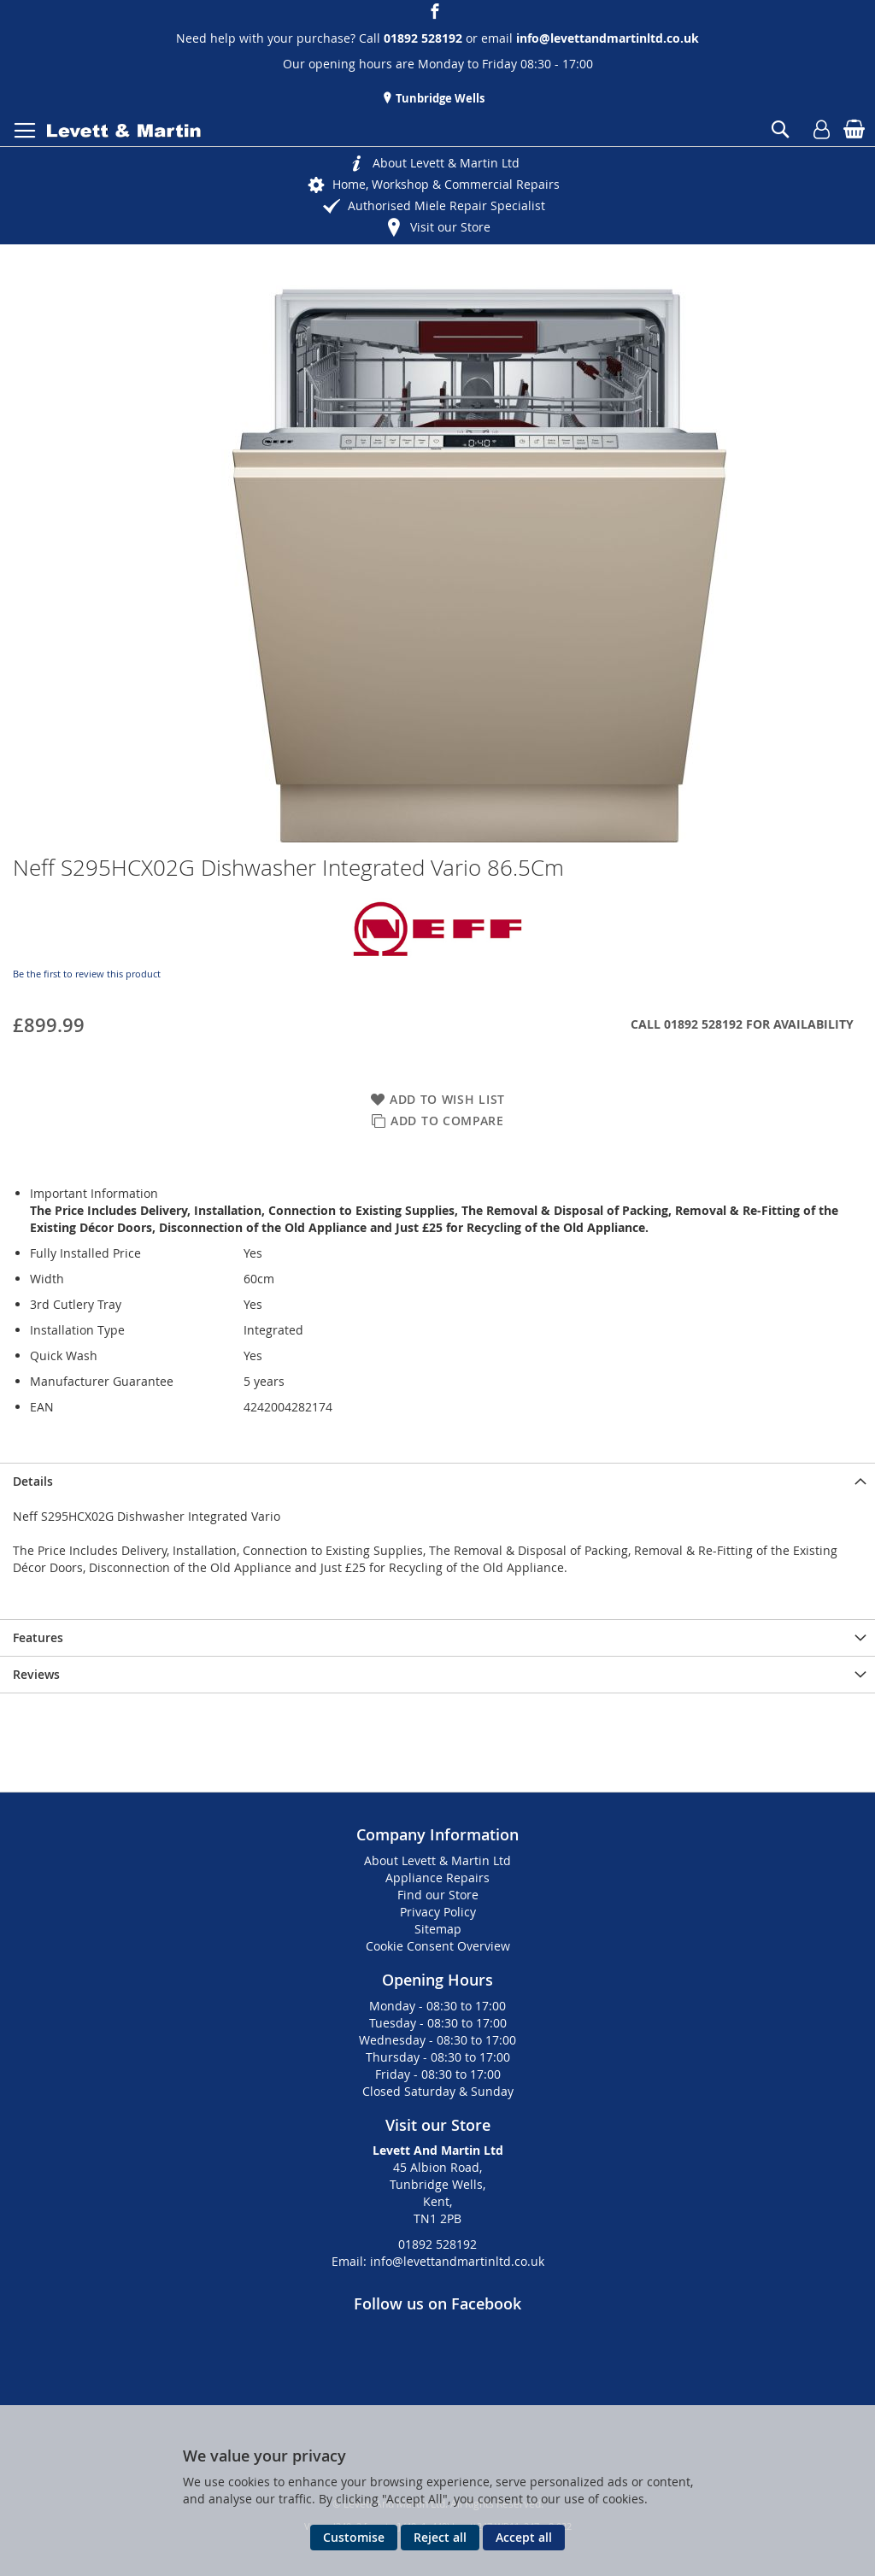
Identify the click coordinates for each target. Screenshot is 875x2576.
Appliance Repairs (437, 1877)
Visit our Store (450, 227)
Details (33, 1481)
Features (38, 1637)
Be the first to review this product (87, 973)
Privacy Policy (438, 1912)
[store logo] (124, 131)
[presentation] (437, 1481)
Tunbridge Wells (438, 98)
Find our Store (438, 1895)
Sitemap (437, 1929)
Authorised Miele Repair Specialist (446, 205)
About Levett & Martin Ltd (446, 163)
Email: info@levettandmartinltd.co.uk (438, 2261)
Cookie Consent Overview (438, 1946)
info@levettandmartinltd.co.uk (607, 38)
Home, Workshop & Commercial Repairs (446, 184)
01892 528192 (437, 2244)
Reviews (36, 1674)
